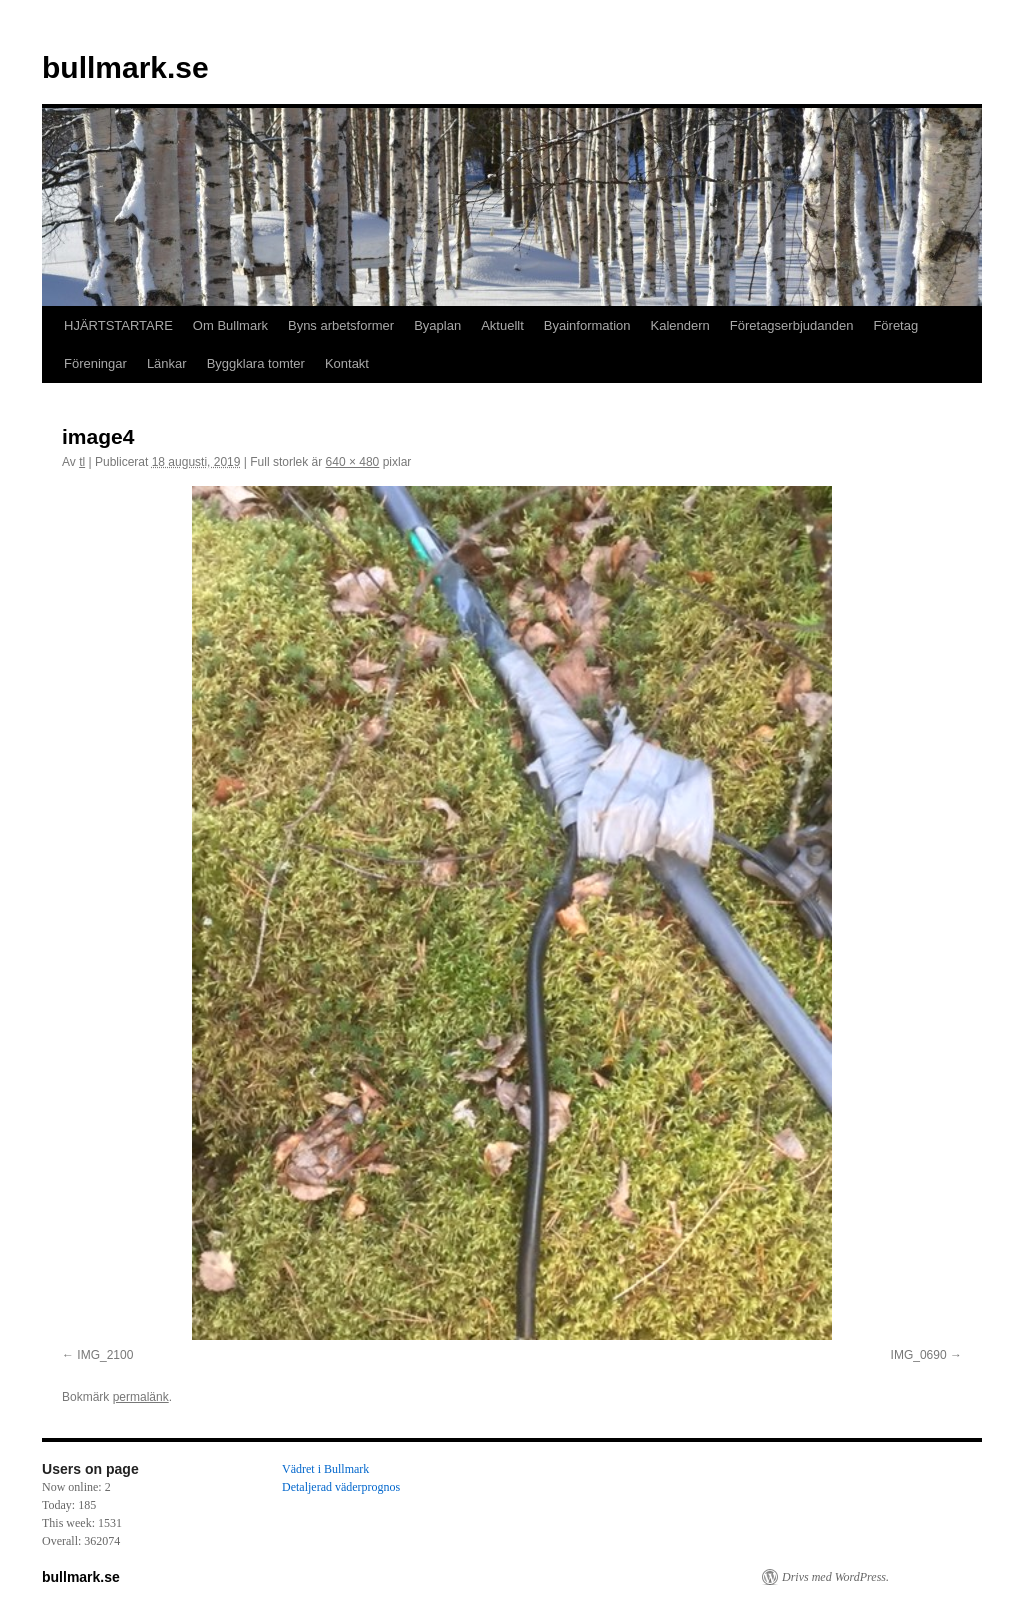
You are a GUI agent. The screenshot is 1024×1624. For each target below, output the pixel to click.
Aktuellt (502, 325)
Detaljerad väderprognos (341, 1487)
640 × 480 (353, 462)
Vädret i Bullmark (325, 1469)
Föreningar (95, 363)
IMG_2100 (105, 1355)
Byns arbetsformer (341, 325)
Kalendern (680, 325)
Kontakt (347, 363)
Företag (895, 325)
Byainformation (587, 325)
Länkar (167, 363)
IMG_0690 (919, 1355)
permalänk (141, 1397)
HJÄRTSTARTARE (118, 325)
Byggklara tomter (256, 363)
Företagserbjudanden (792, 325)
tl (82, 462)
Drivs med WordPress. (835, 1577)
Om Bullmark (230, 325)
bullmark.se (125, 67)
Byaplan (437, 325)
